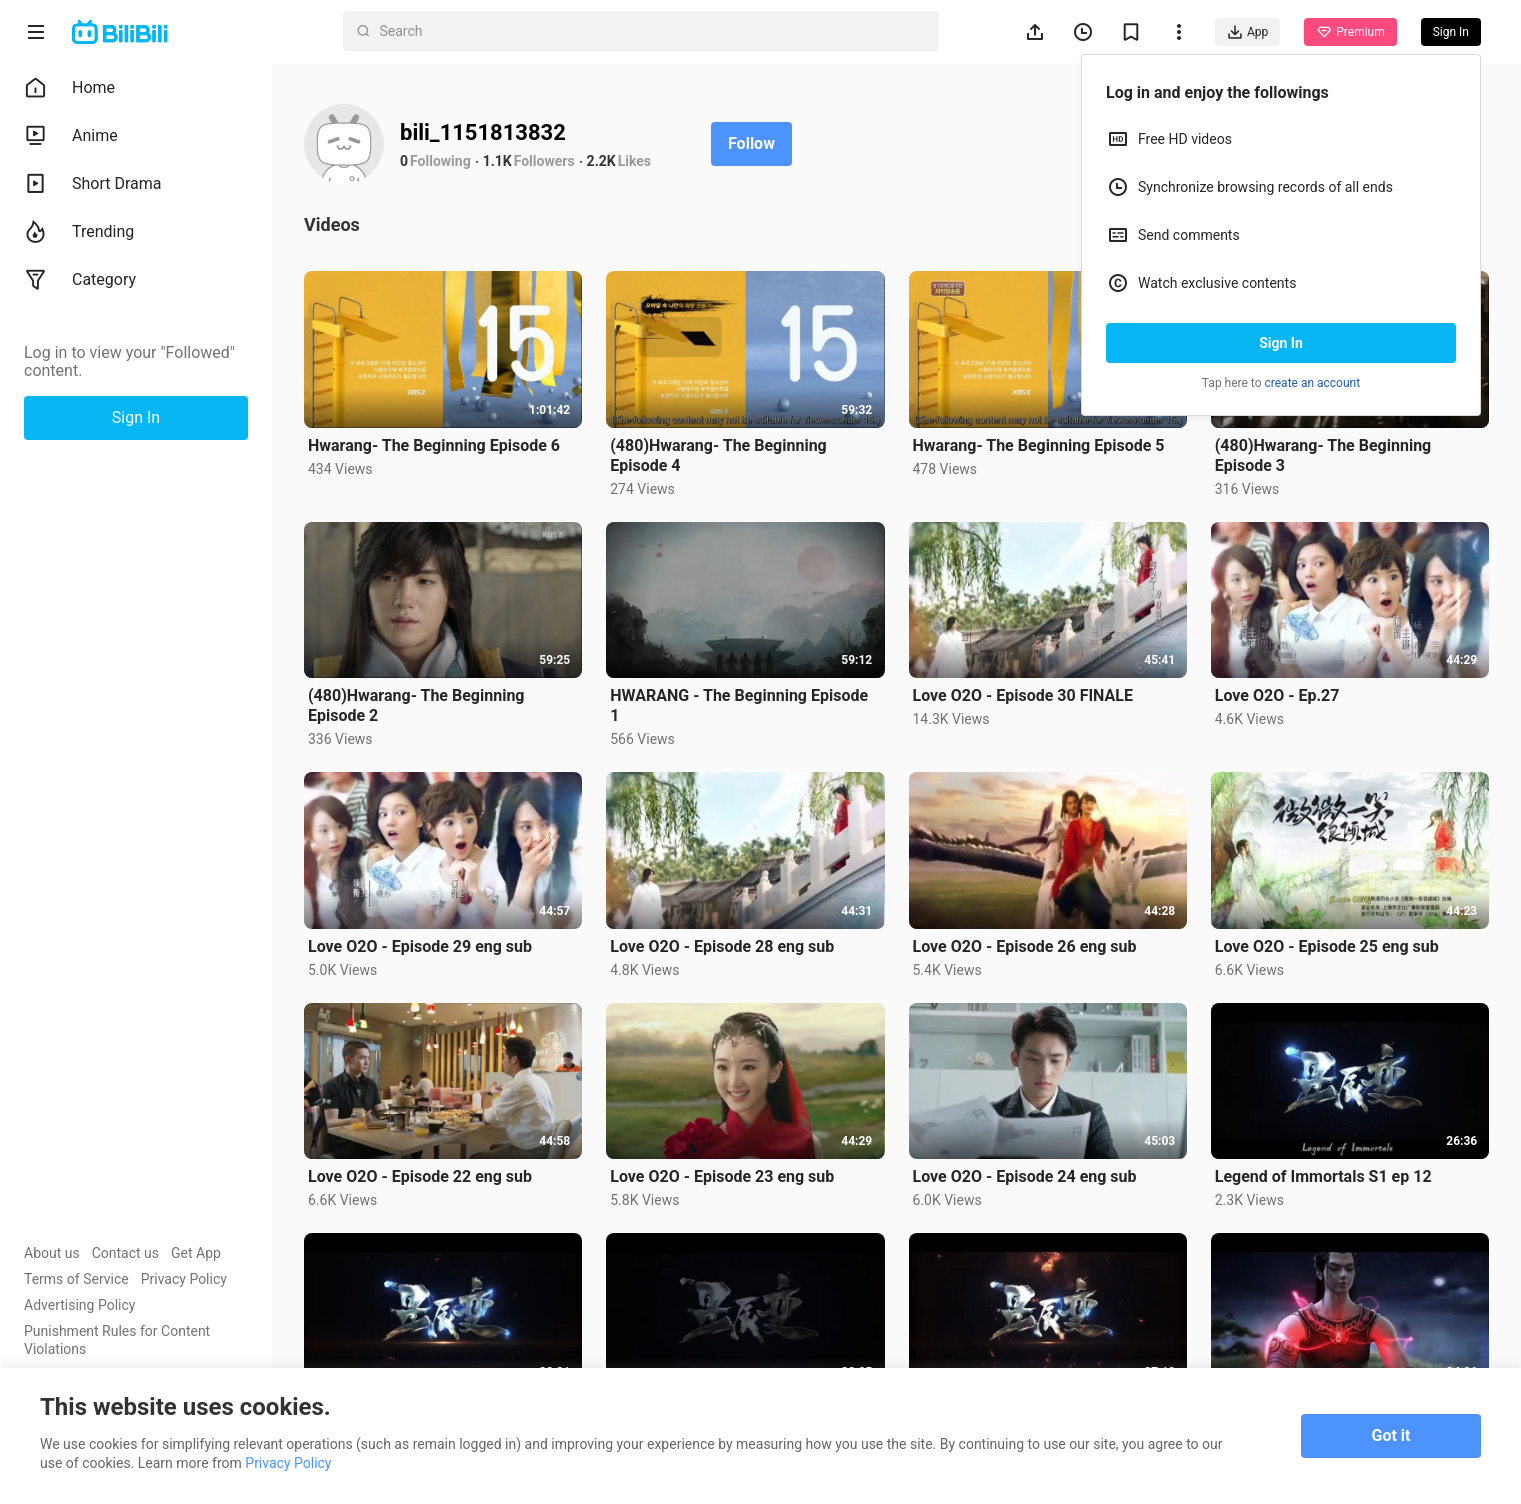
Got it (1391, 1435)
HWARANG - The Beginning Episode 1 (739, 705)
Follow (751, 143)
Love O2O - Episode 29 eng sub (420, 946)
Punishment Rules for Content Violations (117, 1340)
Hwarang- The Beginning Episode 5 (1039, 445)
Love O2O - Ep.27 (1277, 695)
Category (80, 280)
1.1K (497, 161)
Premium (1350, 32)
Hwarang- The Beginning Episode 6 (434, 445)
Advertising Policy (79, 1305)
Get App (196, 1253)
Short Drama (93, 184)
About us (52, 1253)
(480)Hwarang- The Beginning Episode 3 (1323, 455)
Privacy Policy (184, 1279)
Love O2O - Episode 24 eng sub (1025, 1176)
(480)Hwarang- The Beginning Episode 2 (416, 705)
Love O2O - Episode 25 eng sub (1327, 946)
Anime (71, 136)
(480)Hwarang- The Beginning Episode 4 (718, 455)
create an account (1313, 383)
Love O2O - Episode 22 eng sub (420, 1176)
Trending (79, 232)
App (1247, 32)
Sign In (1281, 343)
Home (69, 88)
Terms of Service (76, 1279)
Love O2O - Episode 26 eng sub (1025, 946)
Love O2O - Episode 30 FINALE (1023, 695)
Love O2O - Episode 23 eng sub (722, 1176)
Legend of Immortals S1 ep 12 (1323, 1176)
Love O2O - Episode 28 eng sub (722, 946)
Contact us (125, 1253)
